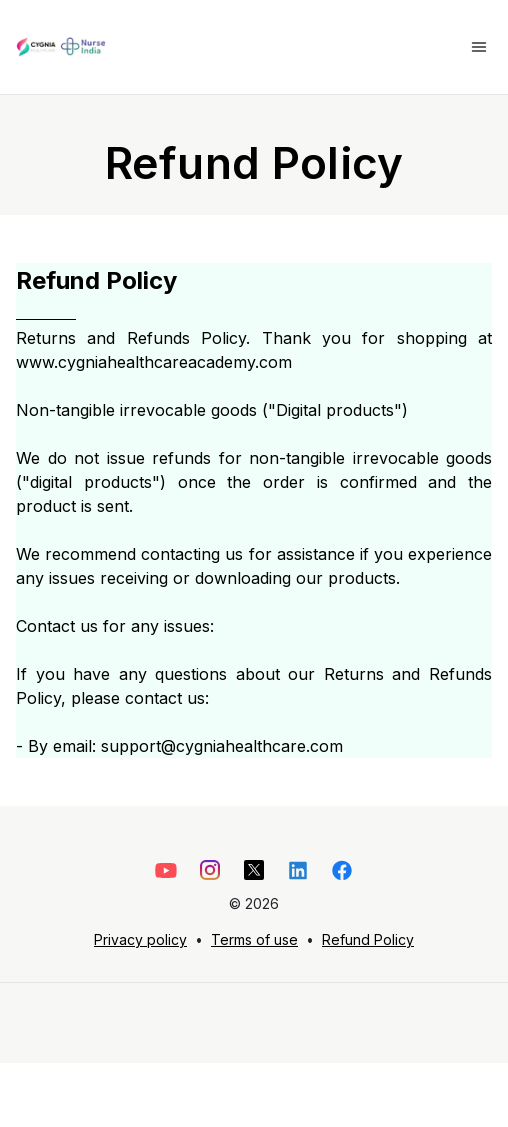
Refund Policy (368, 939)
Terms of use (254, 939)
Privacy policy (140, 939)
